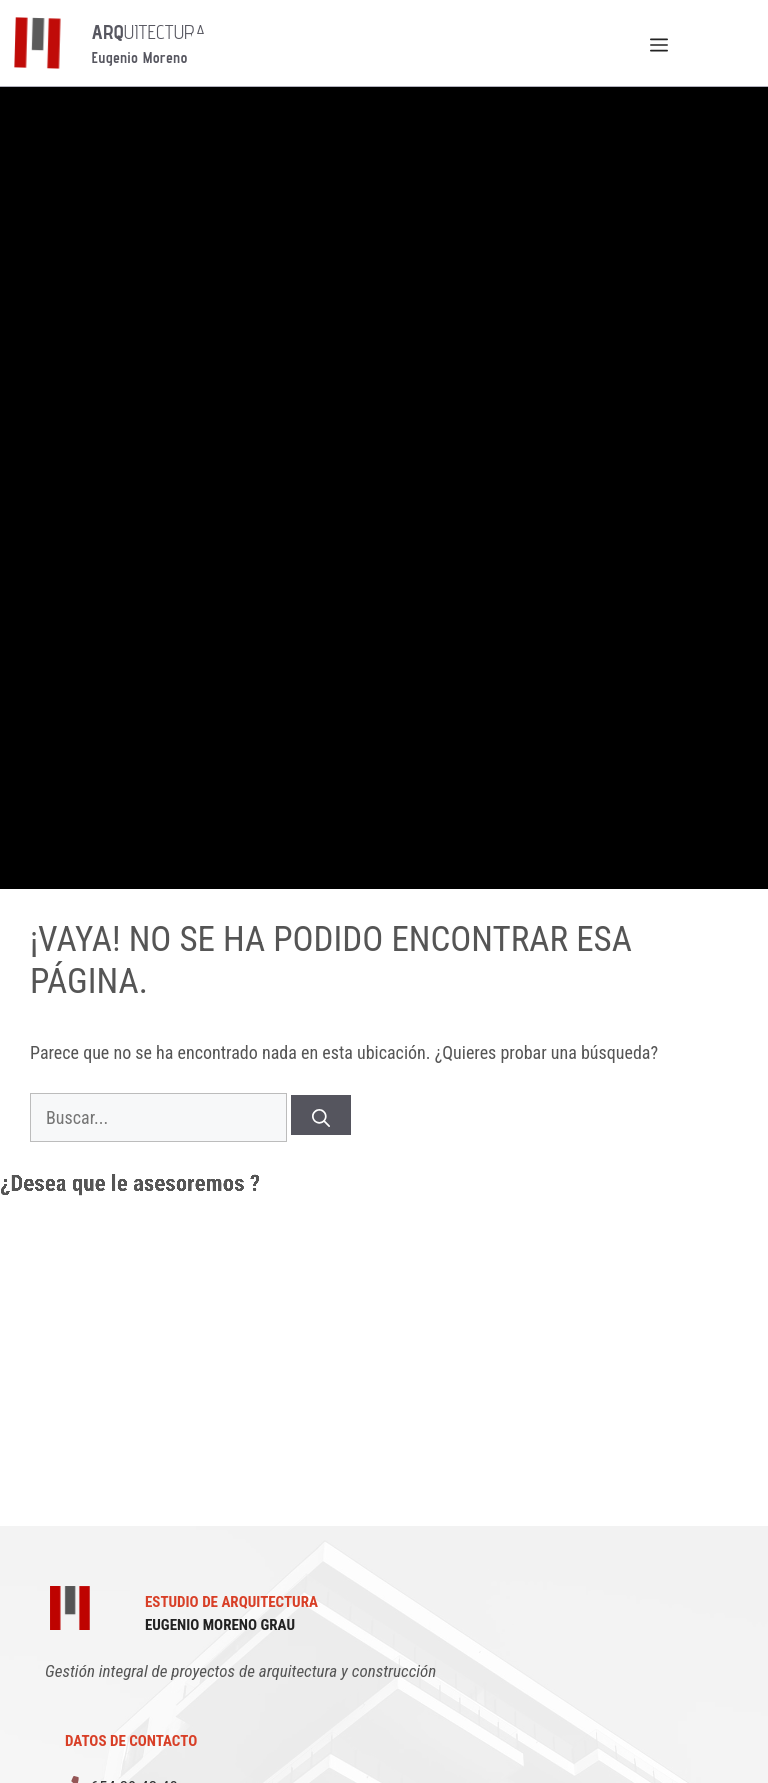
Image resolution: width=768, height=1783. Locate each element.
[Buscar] (321, 1115)
